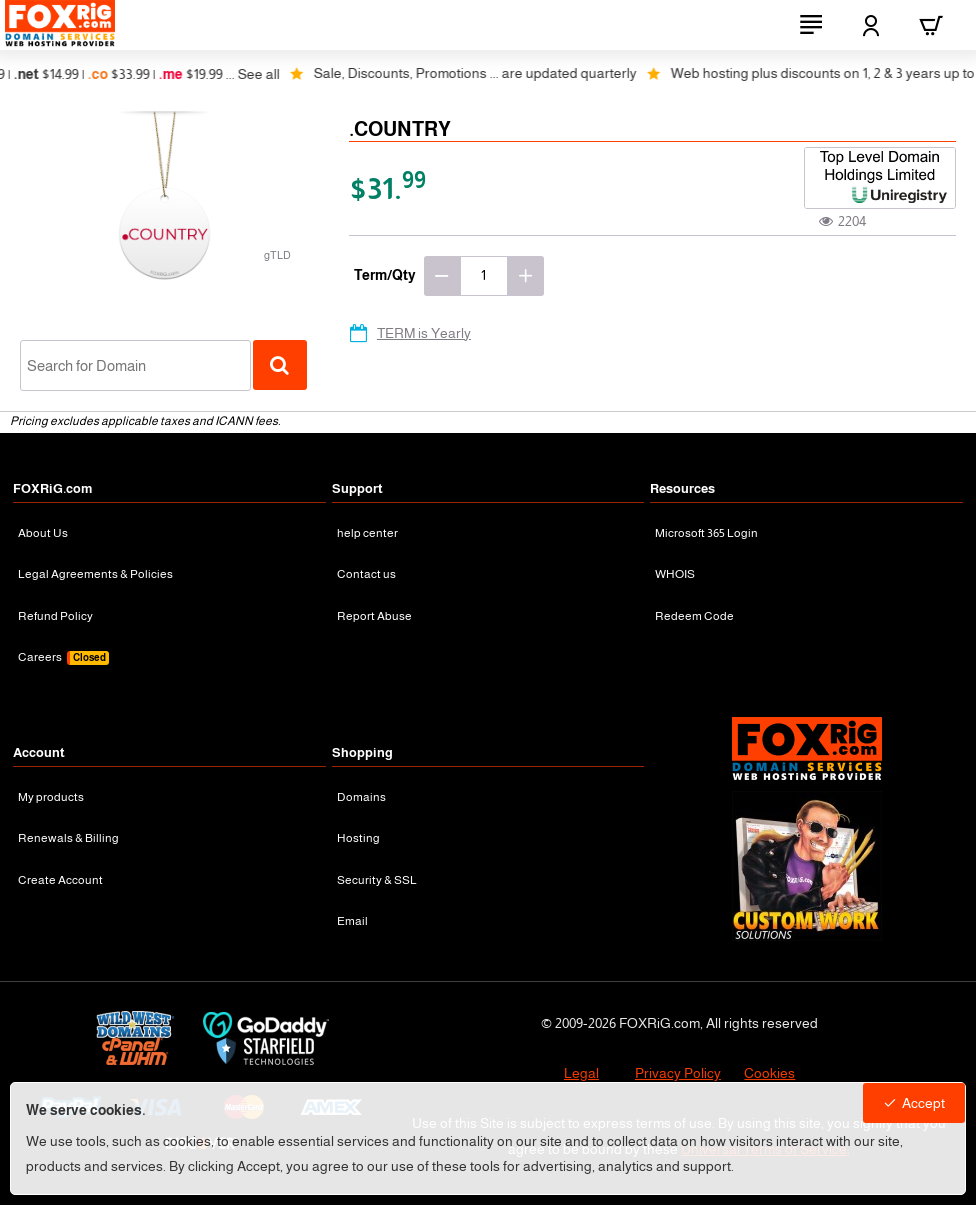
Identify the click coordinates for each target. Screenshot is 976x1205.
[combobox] (135, 366)
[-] (442, 276)
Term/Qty (385, 275)
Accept (923, 1103)
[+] (526, 276)
